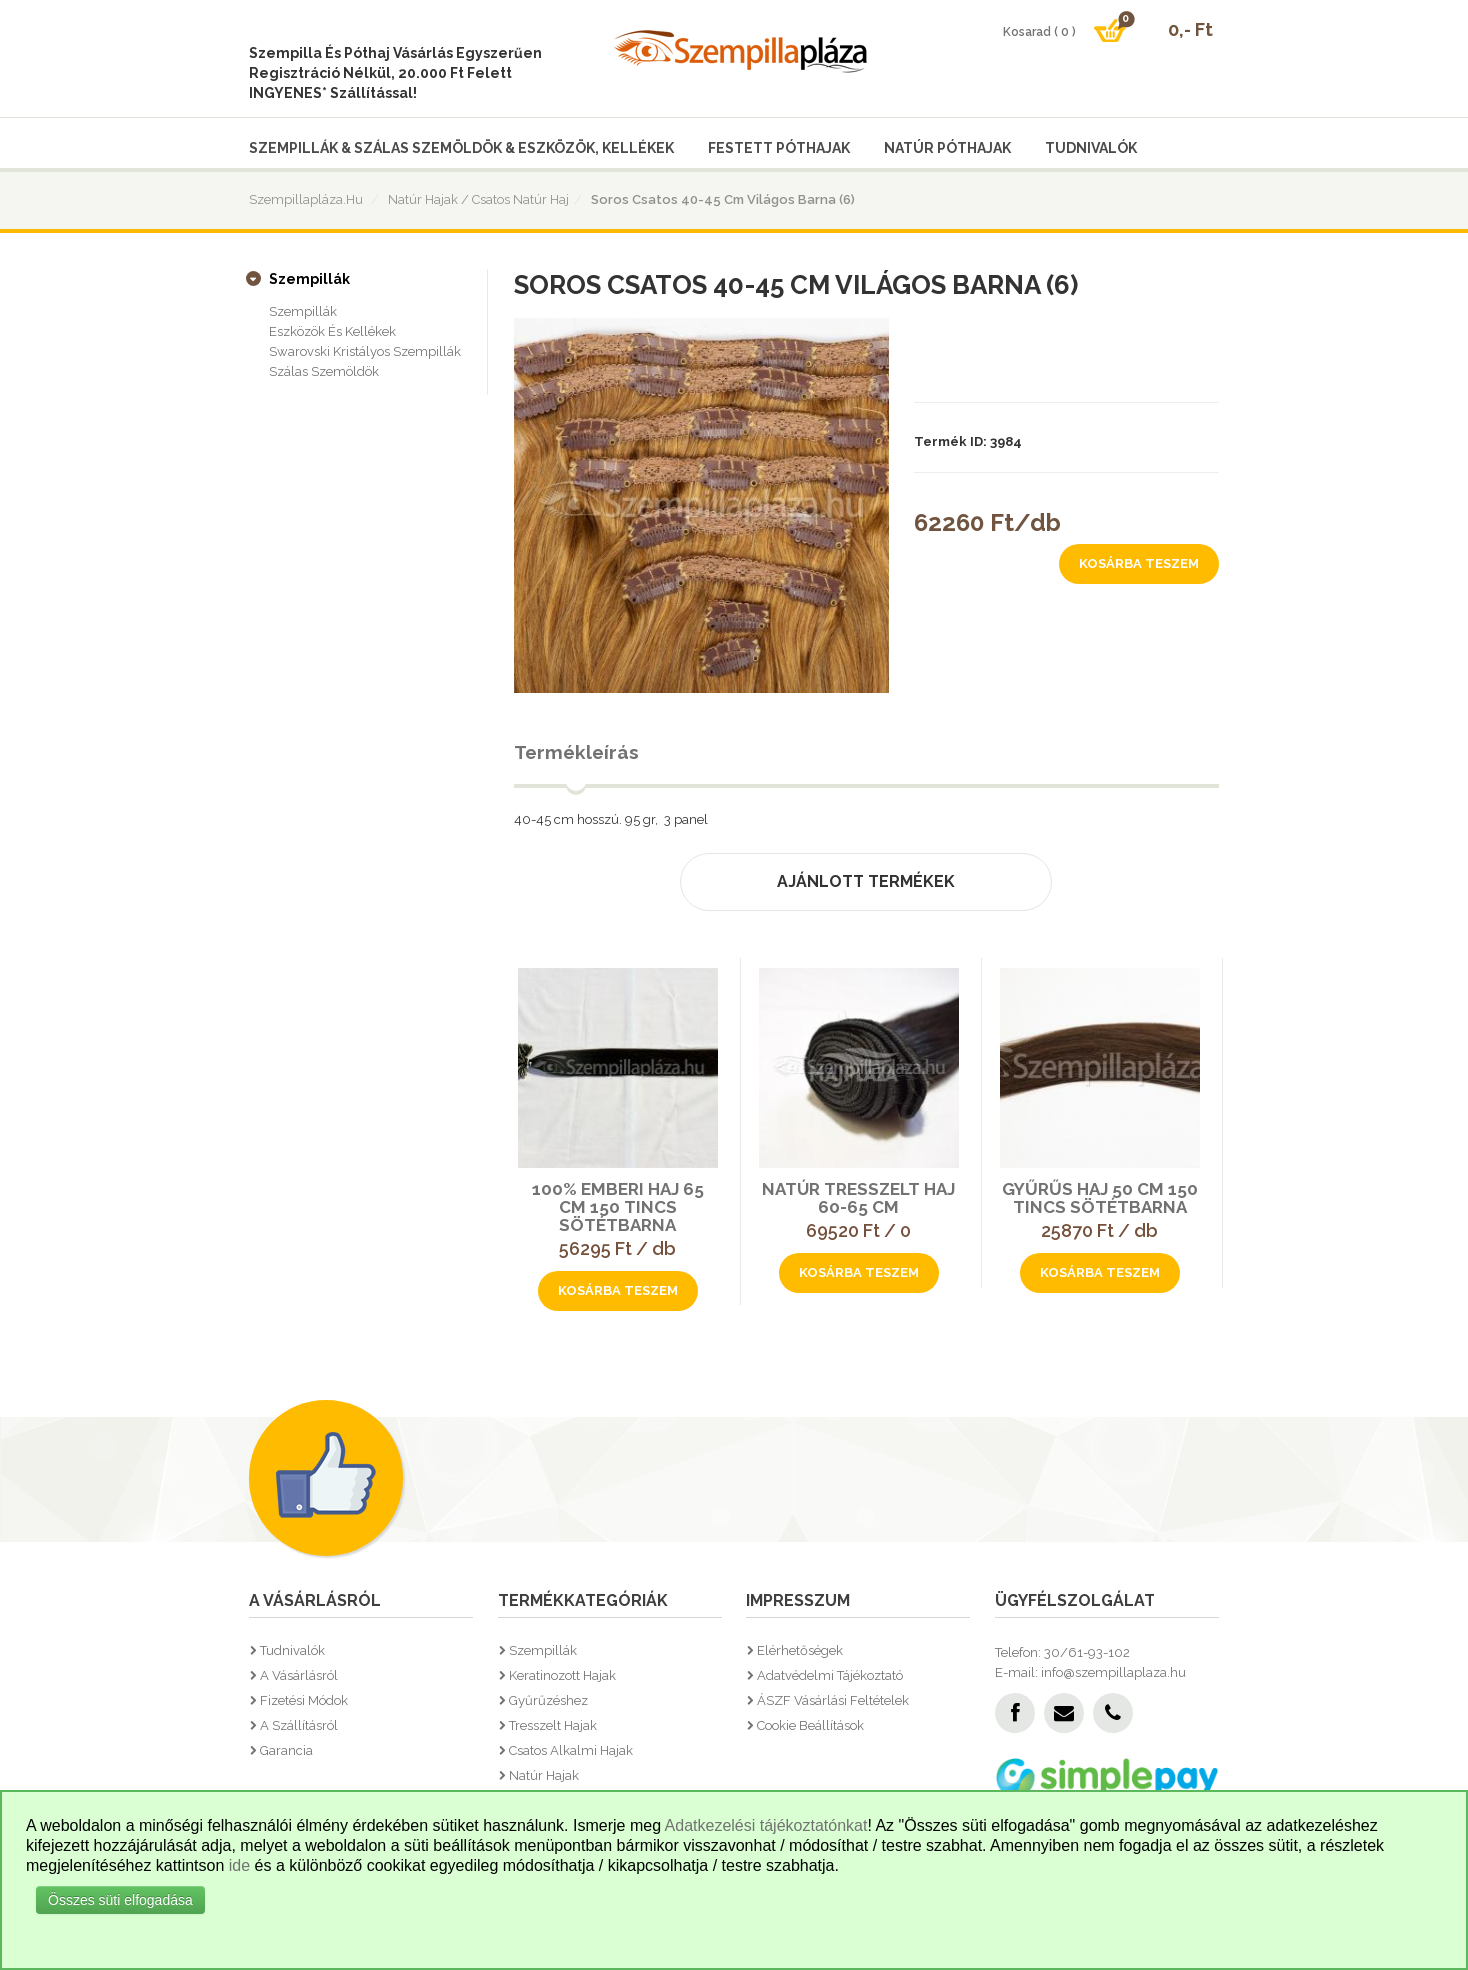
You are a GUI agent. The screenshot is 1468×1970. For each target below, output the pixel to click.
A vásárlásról (299, 1675)
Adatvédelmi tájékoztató (830, 1675)
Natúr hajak (544, 1775)
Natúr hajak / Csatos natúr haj (478, 199)
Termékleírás (576, 752)
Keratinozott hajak (562, 1675)
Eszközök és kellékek (332, 331)
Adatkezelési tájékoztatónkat (766, 1825)
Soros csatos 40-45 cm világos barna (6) (723, 199)
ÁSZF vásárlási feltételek (833, 1700)
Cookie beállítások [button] (810, 1725)
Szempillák (309, 279)
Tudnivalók (1091, 148)
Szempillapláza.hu (306, 199)
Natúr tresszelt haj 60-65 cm (858, 1198)
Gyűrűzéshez (548, 1700)
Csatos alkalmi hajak (571, 1750)
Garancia (286, 1750)
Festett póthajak (779, 148)
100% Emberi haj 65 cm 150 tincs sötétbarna (618, 1207)
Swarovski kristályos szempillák (365, 351)
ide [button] (239, 1865)
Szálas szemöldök (324, 371)
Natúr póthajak (947, 148)
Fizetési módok (304, 1700)
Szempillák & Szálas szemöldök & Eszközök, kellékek (461, 148)
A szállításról (299, 1725)
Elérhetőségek (800, 1650)
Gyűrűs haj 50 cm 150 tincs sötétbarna (1100, 1198)
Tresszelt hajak (553, 1725)
